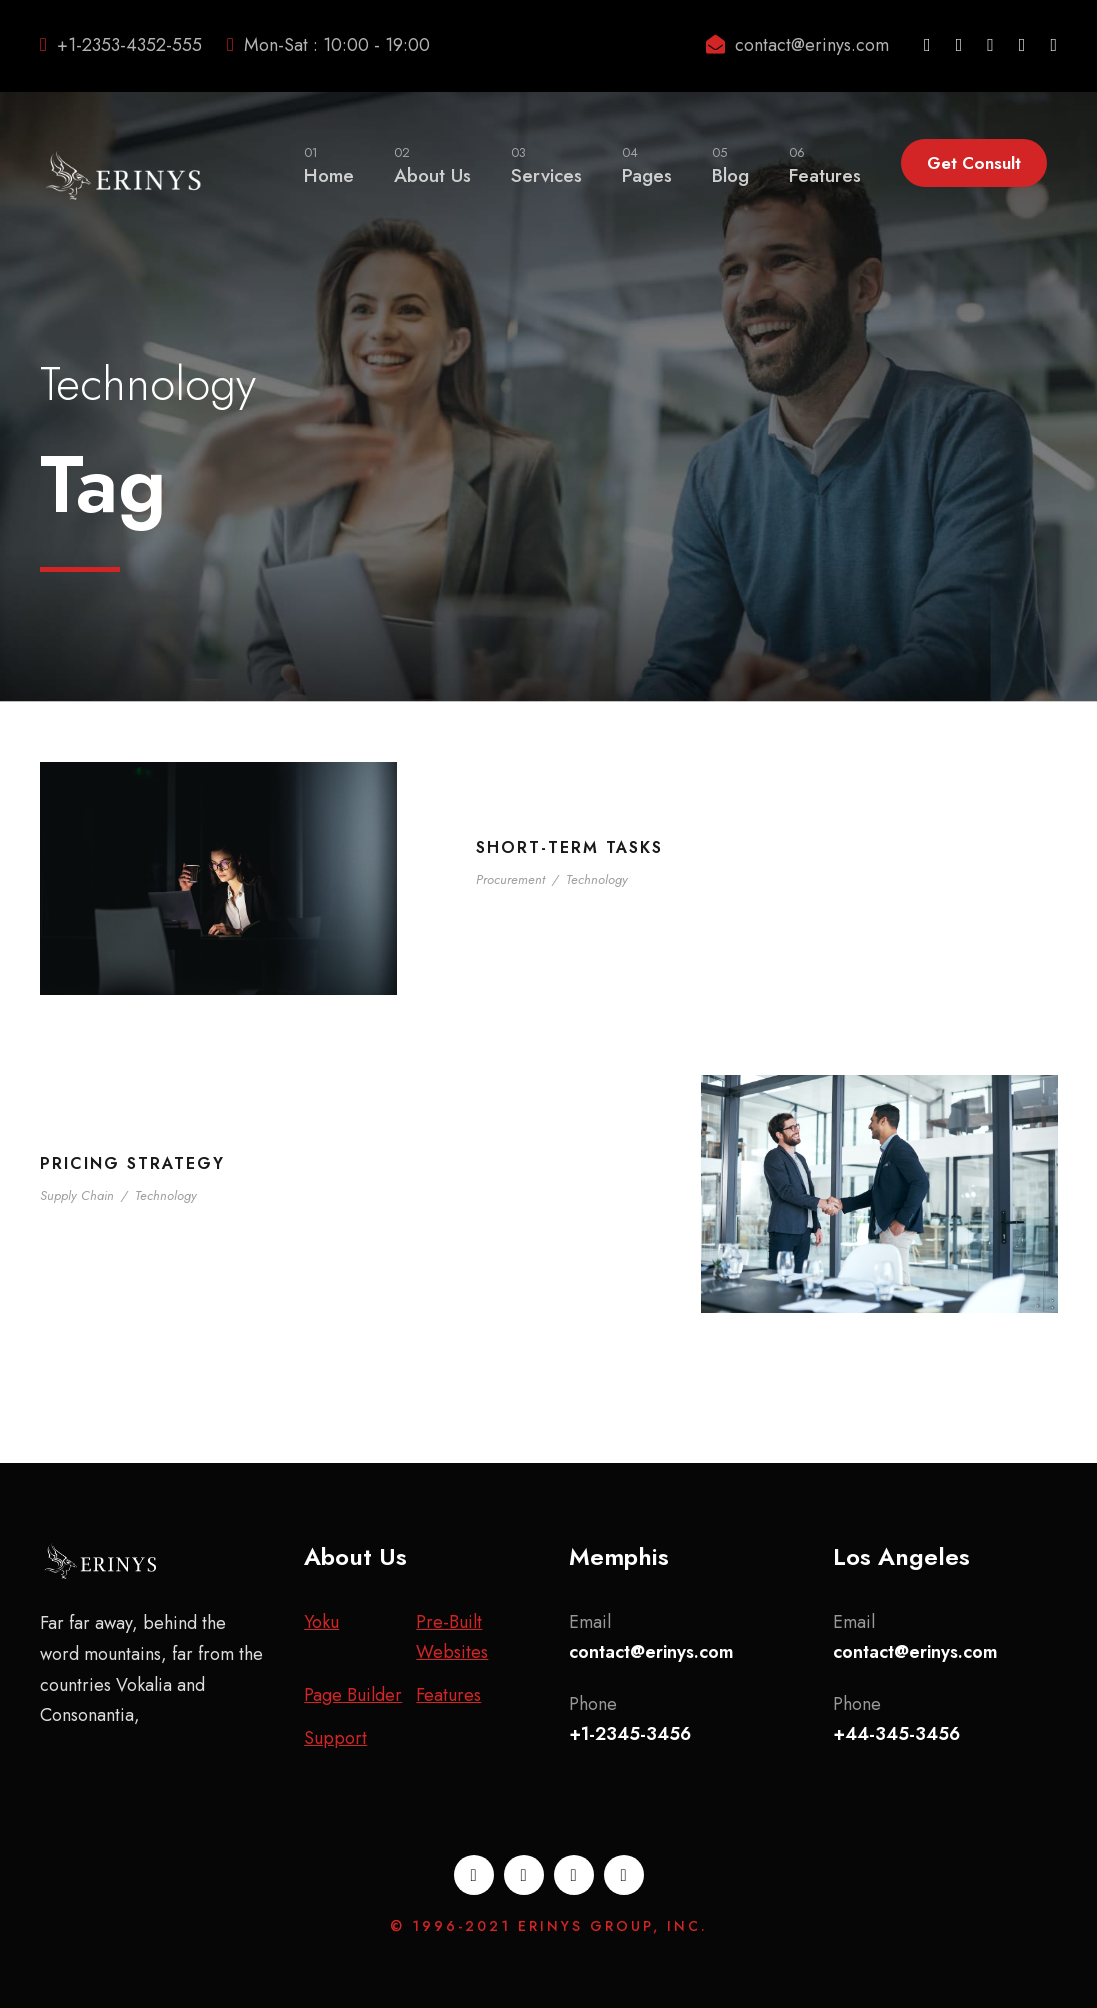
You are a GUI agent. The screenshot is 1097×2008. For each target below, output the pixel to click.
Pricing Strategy (132, 1163)
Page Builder (353, 1695)
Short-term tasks (569, 847)
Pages (647, 165)
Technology (597, 879)
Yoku (321, 1622)
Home (329, 165)
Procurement (510, 879)
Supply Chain (77, 1195)
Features (825, 165)
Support (335, 1738)
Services (546, 165)
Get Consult (974, 163)
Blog (730, 165)
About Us (432, 165)
